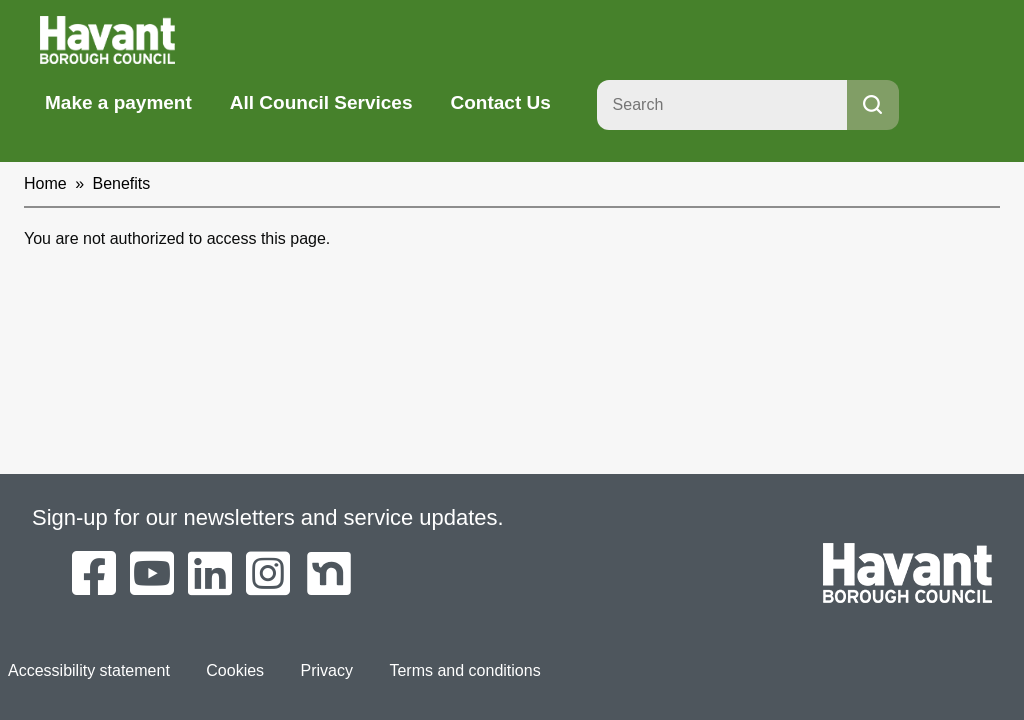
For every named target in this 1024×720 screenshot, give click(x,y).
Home (45, 183)
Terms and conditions (464, 670)
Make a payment (118, 102)
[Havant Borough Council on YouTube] (152, 575)
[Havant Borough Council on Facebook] (94, 575)
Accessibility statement (89, 670)
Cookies (235, 670)
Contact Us (500, 102)
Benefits (122, 183)
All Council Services (321, 102)
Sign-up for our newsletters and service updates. (268, 517)
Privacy (327, 670)
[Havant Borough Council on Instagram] (268, 575)
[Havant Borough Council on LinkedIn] (210, 575)
